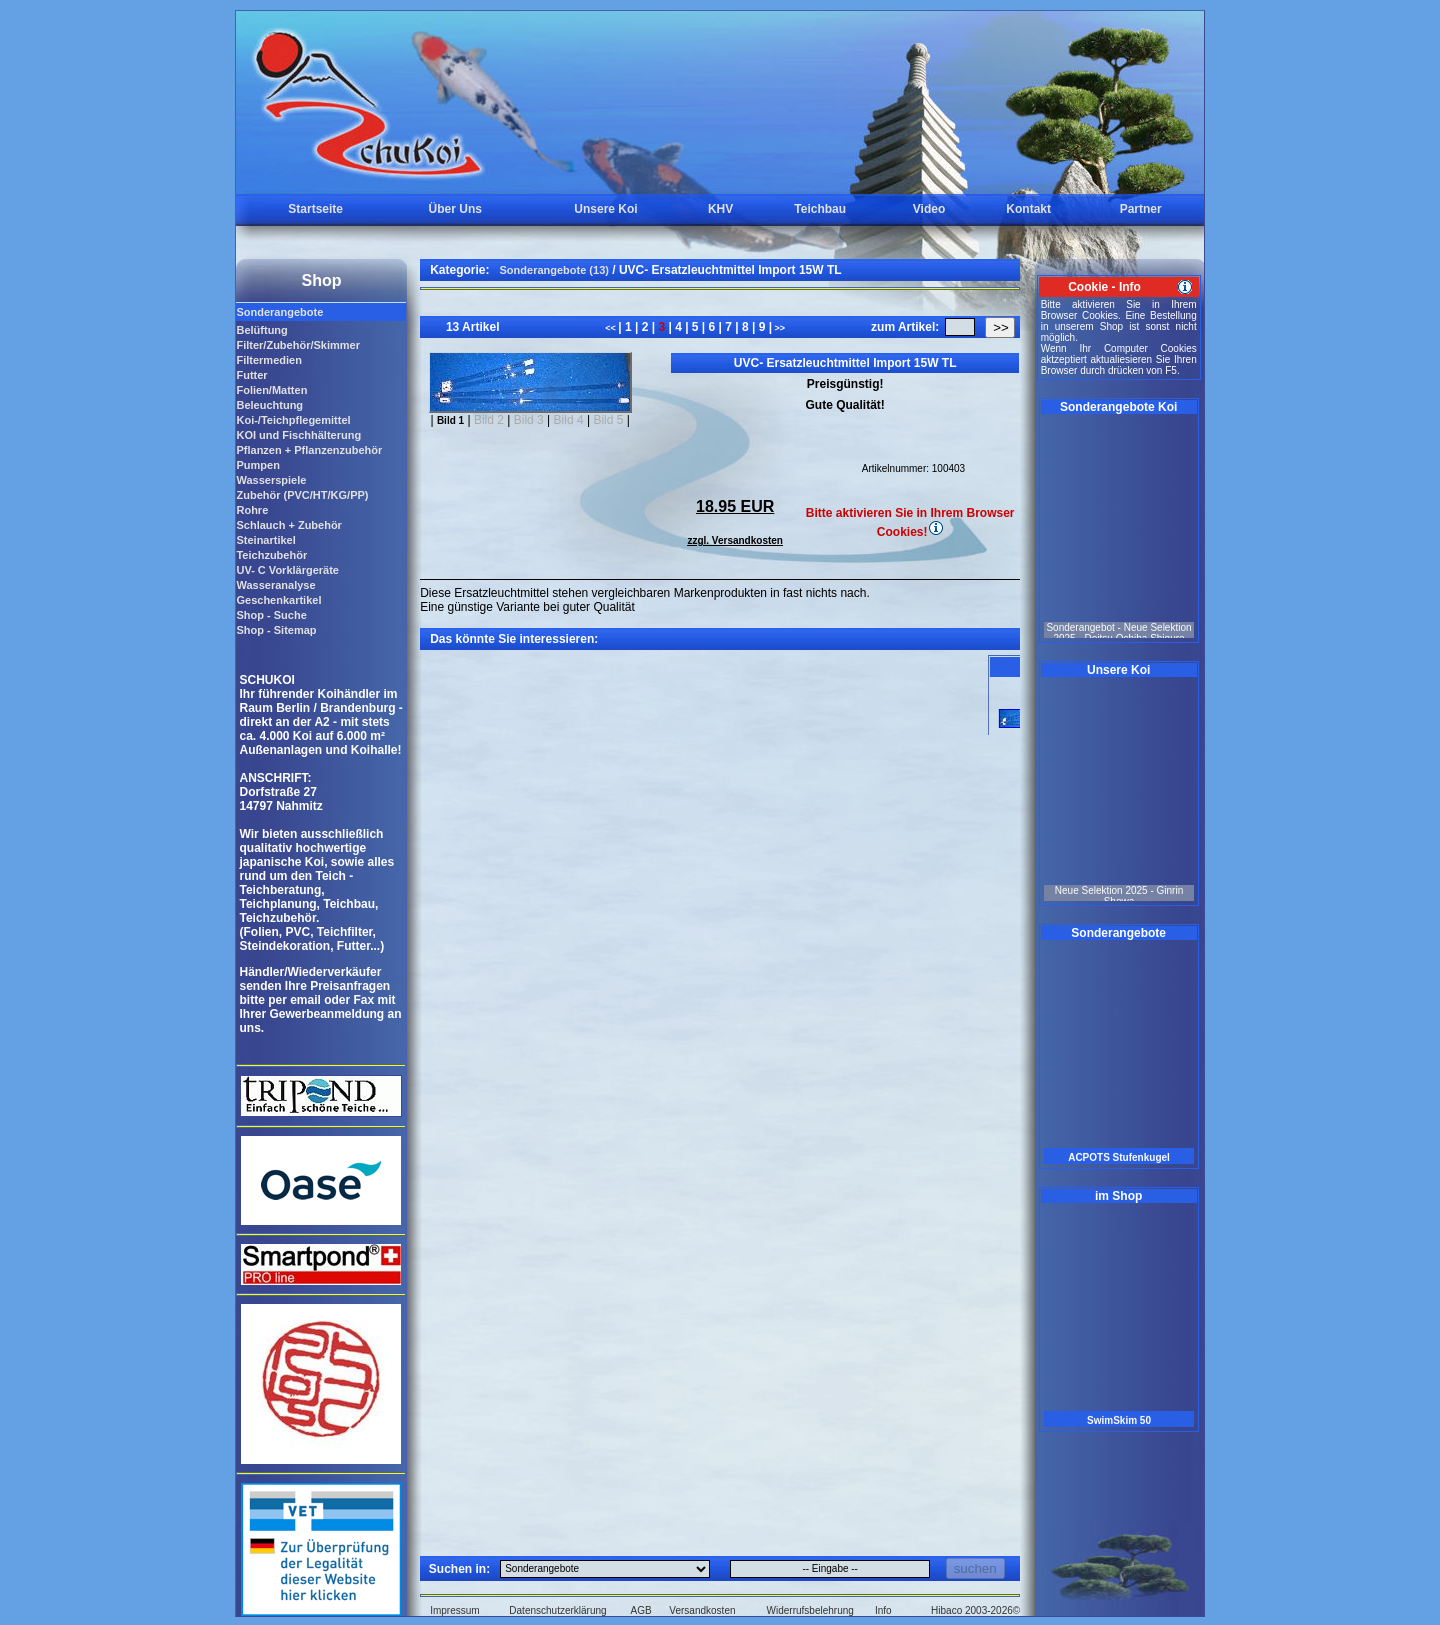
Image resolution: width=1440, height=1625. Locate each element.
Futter (251, 375)
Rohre (252, 510)
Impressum (454, 1610)
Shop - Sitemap (276, 630)
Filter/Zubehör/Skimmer (297, 345)
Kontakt (1028, 209)
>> (778, 328)
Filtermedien (268, 360)
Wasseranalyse (275, 585)
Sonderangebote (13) (554, 270)
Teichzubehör (271, 555)
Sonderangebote (279, 312)
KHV (720, 209)
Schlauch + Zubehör (288, 525)
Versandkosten (702, 1610)
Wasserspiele (271, 480)
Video (929, 209)
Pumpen (257, 465)
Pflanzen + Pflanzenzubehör (309, 450)
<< (611, 328)
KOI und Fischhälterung (298, 435)
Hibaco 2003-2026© (975, 1610)
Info (883, 1610)
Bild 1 (450, 420)
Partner (1141, 209)
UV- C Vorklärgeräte (287, 570)
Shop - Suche (271, 615)
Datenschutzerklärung (557, 1610)
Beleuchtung (269, 405)
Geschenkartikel (278, 600)
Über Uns (455, 209)
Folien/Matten (271, 390)
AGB (641, 1610)
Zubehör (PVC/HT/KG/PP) (302, 495)
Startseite (315, 209)
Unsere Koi (605, 209)
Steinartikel (265, 540)
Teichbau (820, 209)
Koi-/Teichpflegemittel (293, 420)
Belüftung (261, 330)
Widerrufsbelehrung (810, 1610)
